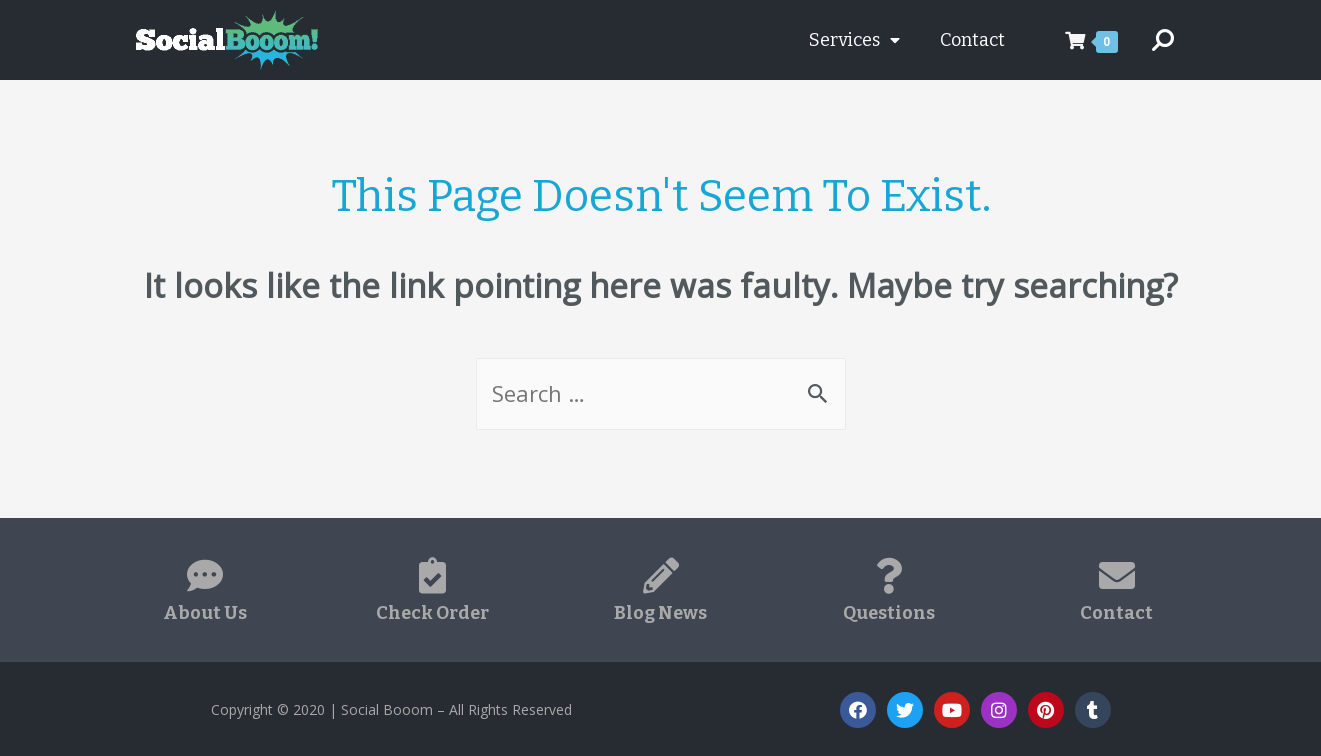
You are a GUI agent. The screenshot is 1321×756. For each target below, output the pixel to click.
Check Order (432, 613)
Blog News (660, 613)
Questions (889, 613)
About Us (205, 613)
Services (854, 40)
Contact (972, 40)
